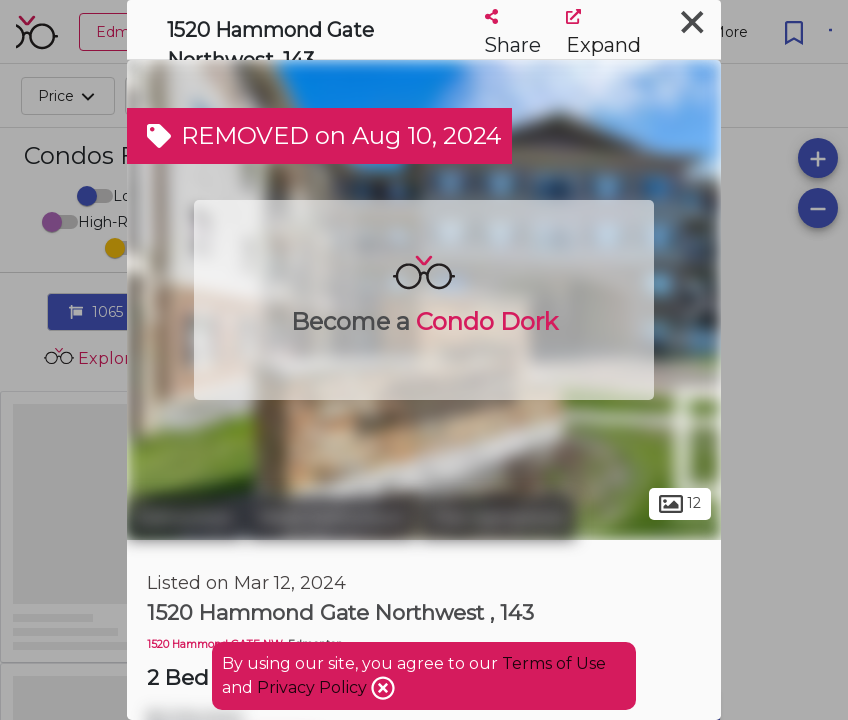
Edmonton (185, 518)
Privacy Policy (314, 687)
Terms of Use (554, 663)
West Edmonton (331, 518)
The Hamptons (497, 518)
